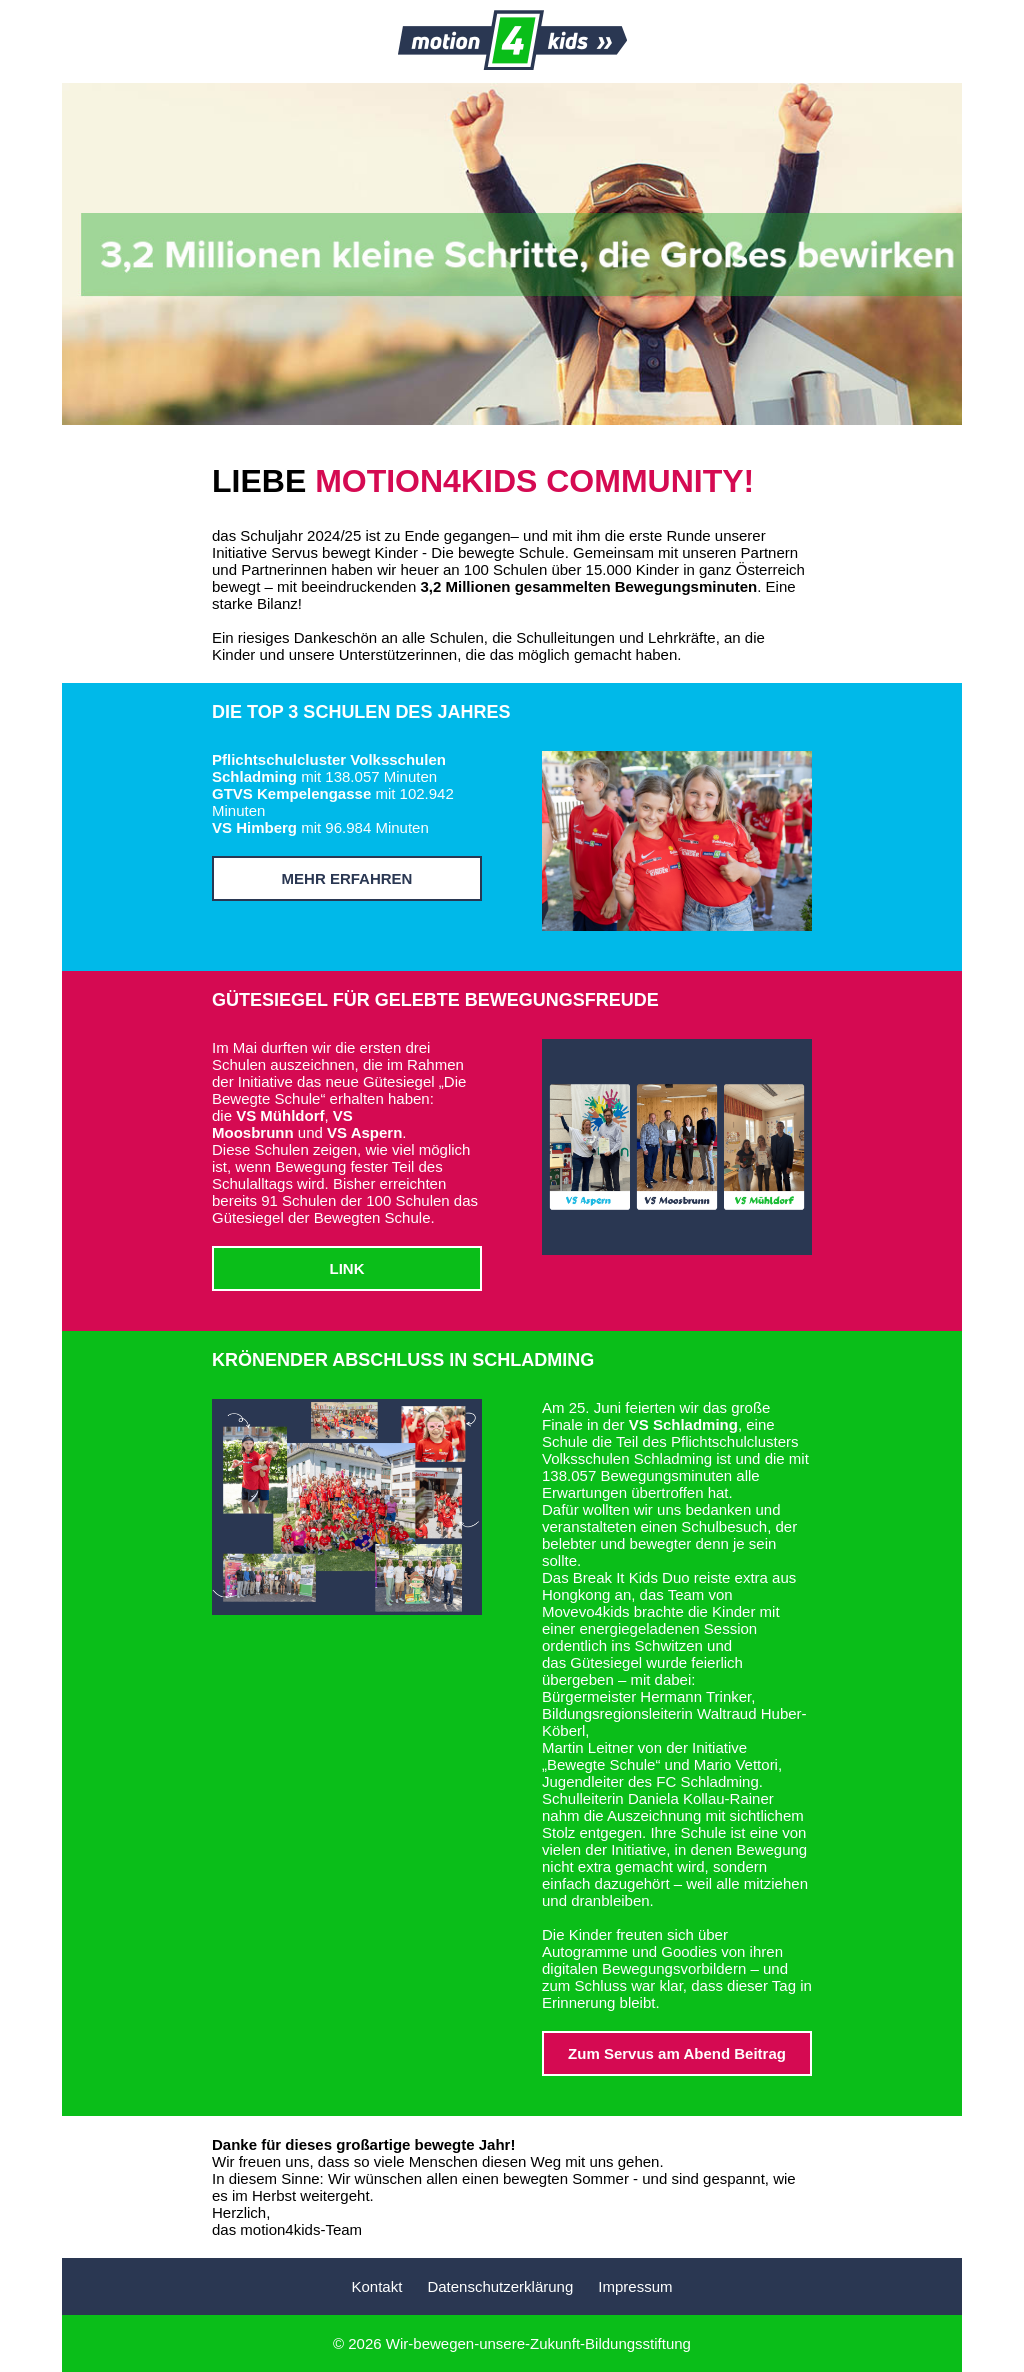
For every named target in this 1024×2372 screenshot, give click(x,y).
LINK (347, 1268)
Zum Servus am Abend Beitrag (677, 2053)
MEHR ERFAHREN (347, 878)
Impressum (635, 2286)
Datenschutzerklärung (500, 2286)
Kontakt (376, 2286)
